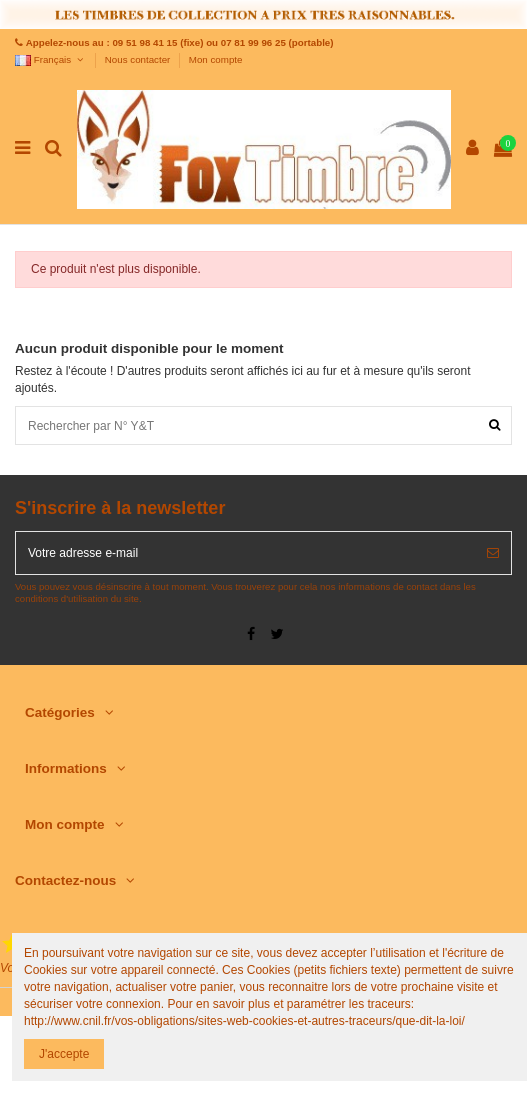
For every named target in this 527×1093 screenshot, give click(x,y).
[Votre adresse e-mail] (245, 553)
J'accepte (64, 1054)
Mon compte (216, 59)
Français (50, 59)
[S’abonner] (493, 553)
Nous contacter (139, 59)
